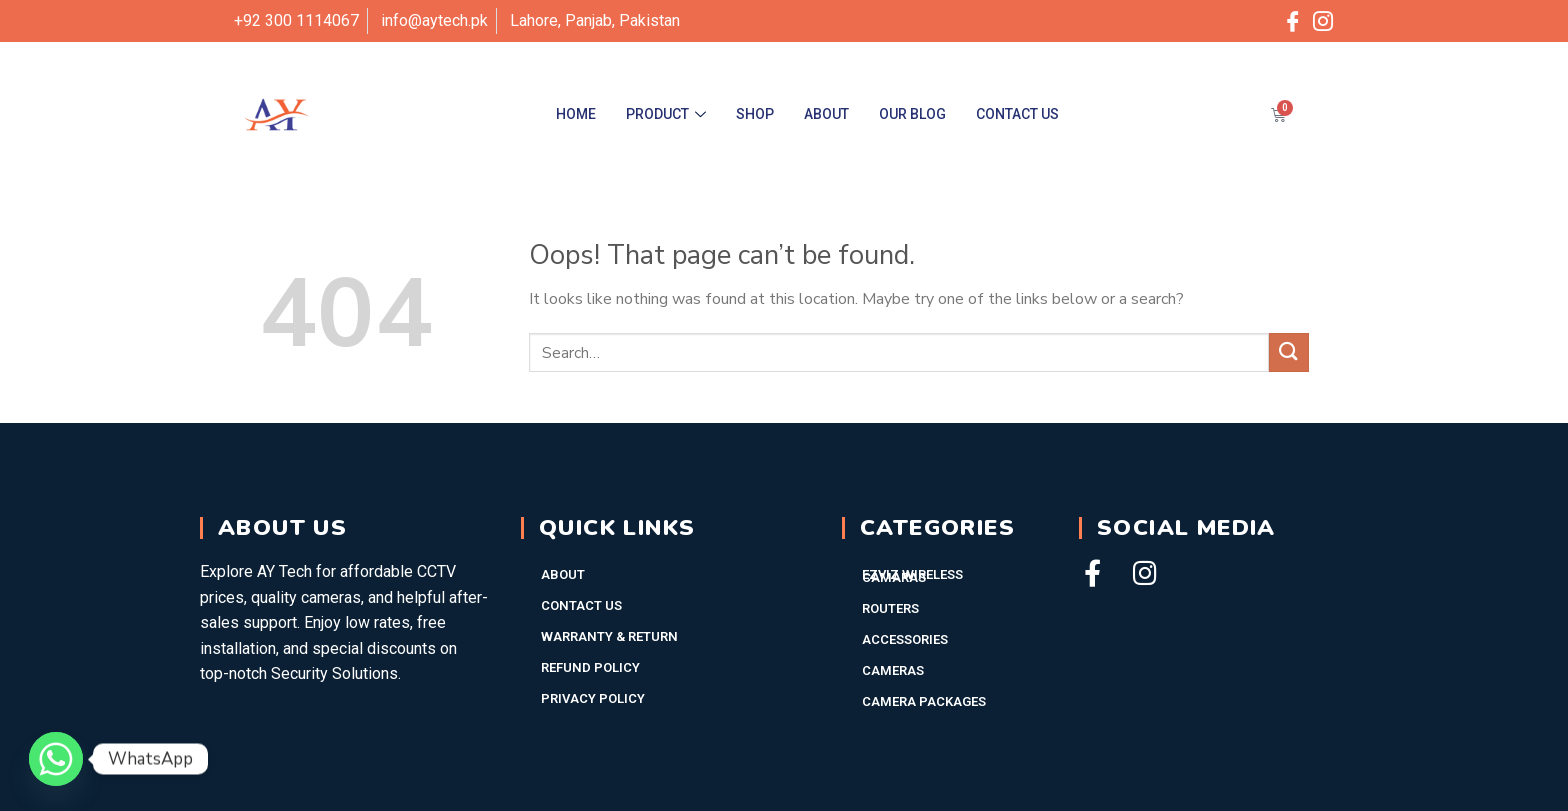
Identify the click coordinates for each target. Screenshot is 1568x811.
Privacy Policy (593, 698)
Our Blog (912, 114)
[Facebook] (1293, 21)
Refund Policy (590, 667)
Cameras (893, 670)
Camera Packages (924, 701)
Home (576, 114)
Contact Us (1017, 114)
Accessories (905, 639)
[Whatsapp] (56, 759)
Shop (755, 114)
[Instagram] (1323, 21)
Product (666, 114)
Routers (890, 608)
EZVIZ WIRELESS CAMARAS (912, 576)
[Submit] (1289, 352)
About (826, 114)
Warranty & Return (609, 636)
